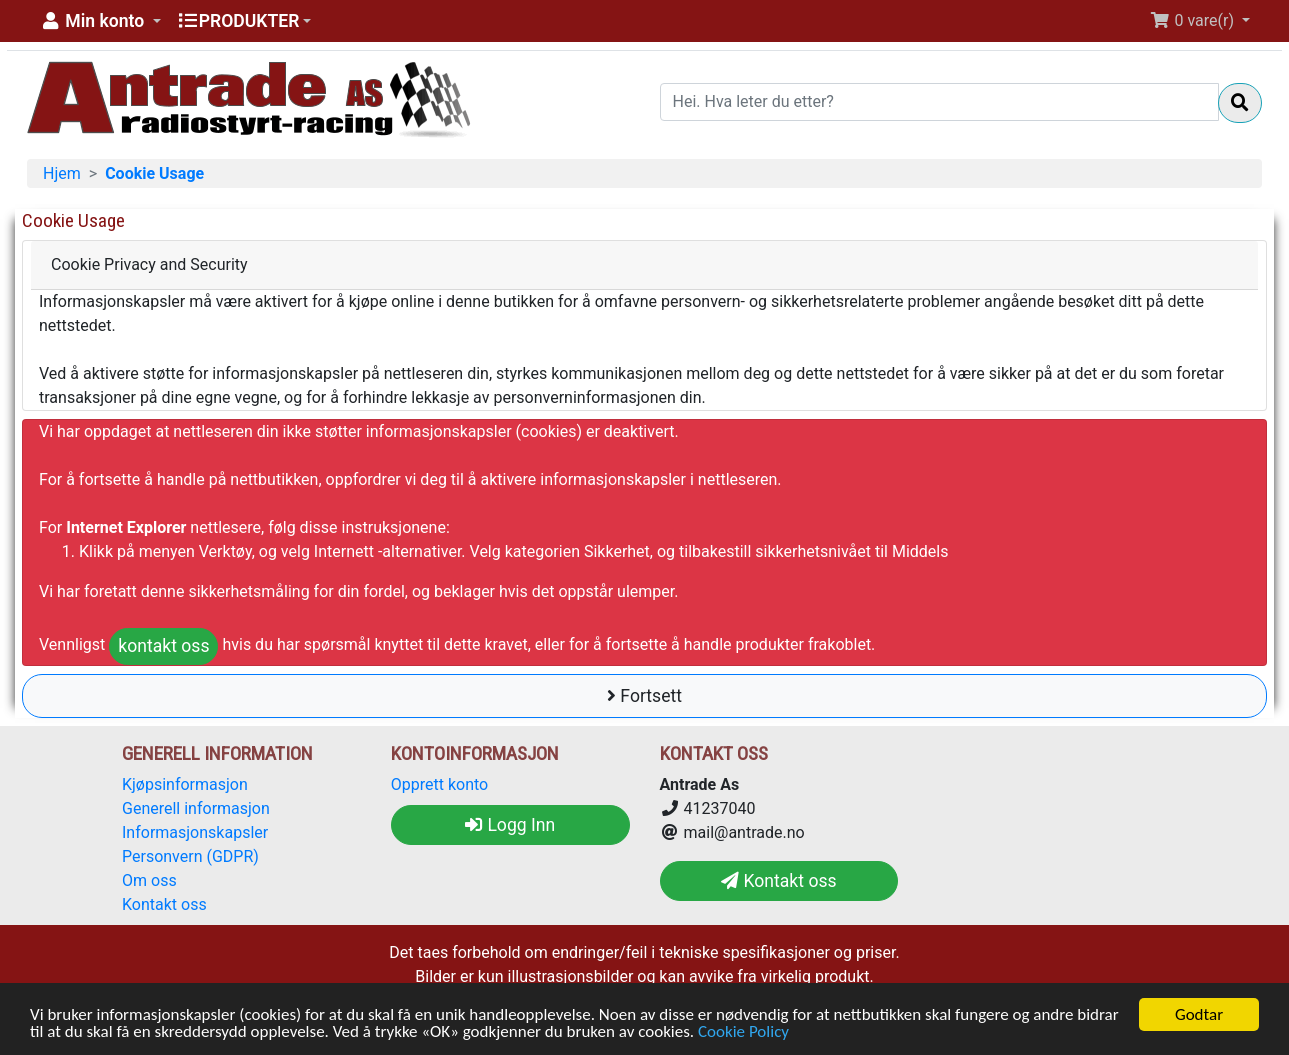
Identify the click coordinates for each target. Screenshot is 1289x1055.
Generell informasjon (196, 808)
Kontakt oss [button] (778, 881)
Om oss (149, 880)
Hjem (62, 173)
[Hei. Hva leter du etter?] (940, 102)
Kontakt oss (164, 904)
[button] (100, 21)
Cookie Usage (154, 173)
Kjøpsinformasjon (185, 784)
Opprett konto (439, 784)
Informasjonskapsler (195, 832)
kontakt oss (163, 646)
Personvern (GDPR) (190, 856)
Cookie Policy (743, 1032)
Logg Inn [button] (510, 825)
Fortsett (644, 696)
